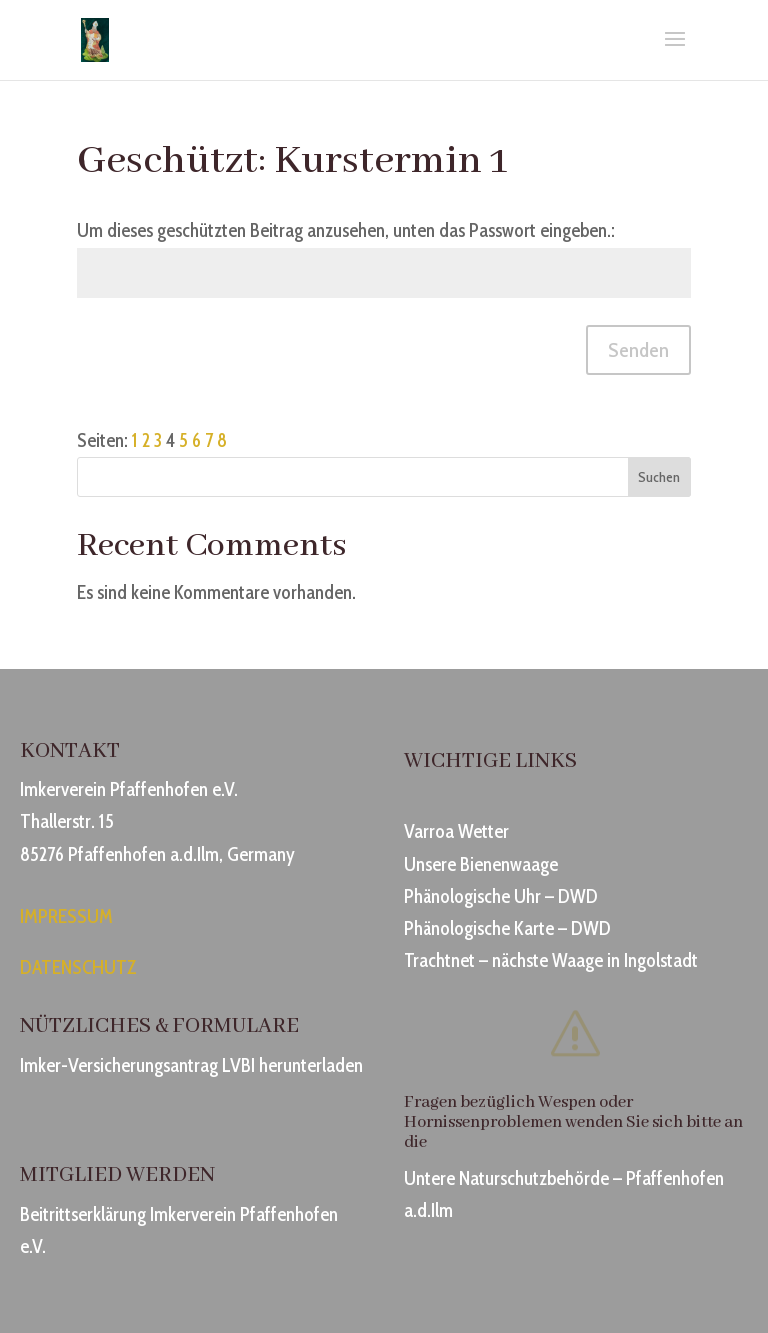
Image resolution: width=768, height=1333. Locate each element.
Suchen (659, 477)
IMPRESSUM (66, 916)
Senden (638, 350)
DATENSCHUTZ (78, 967)
